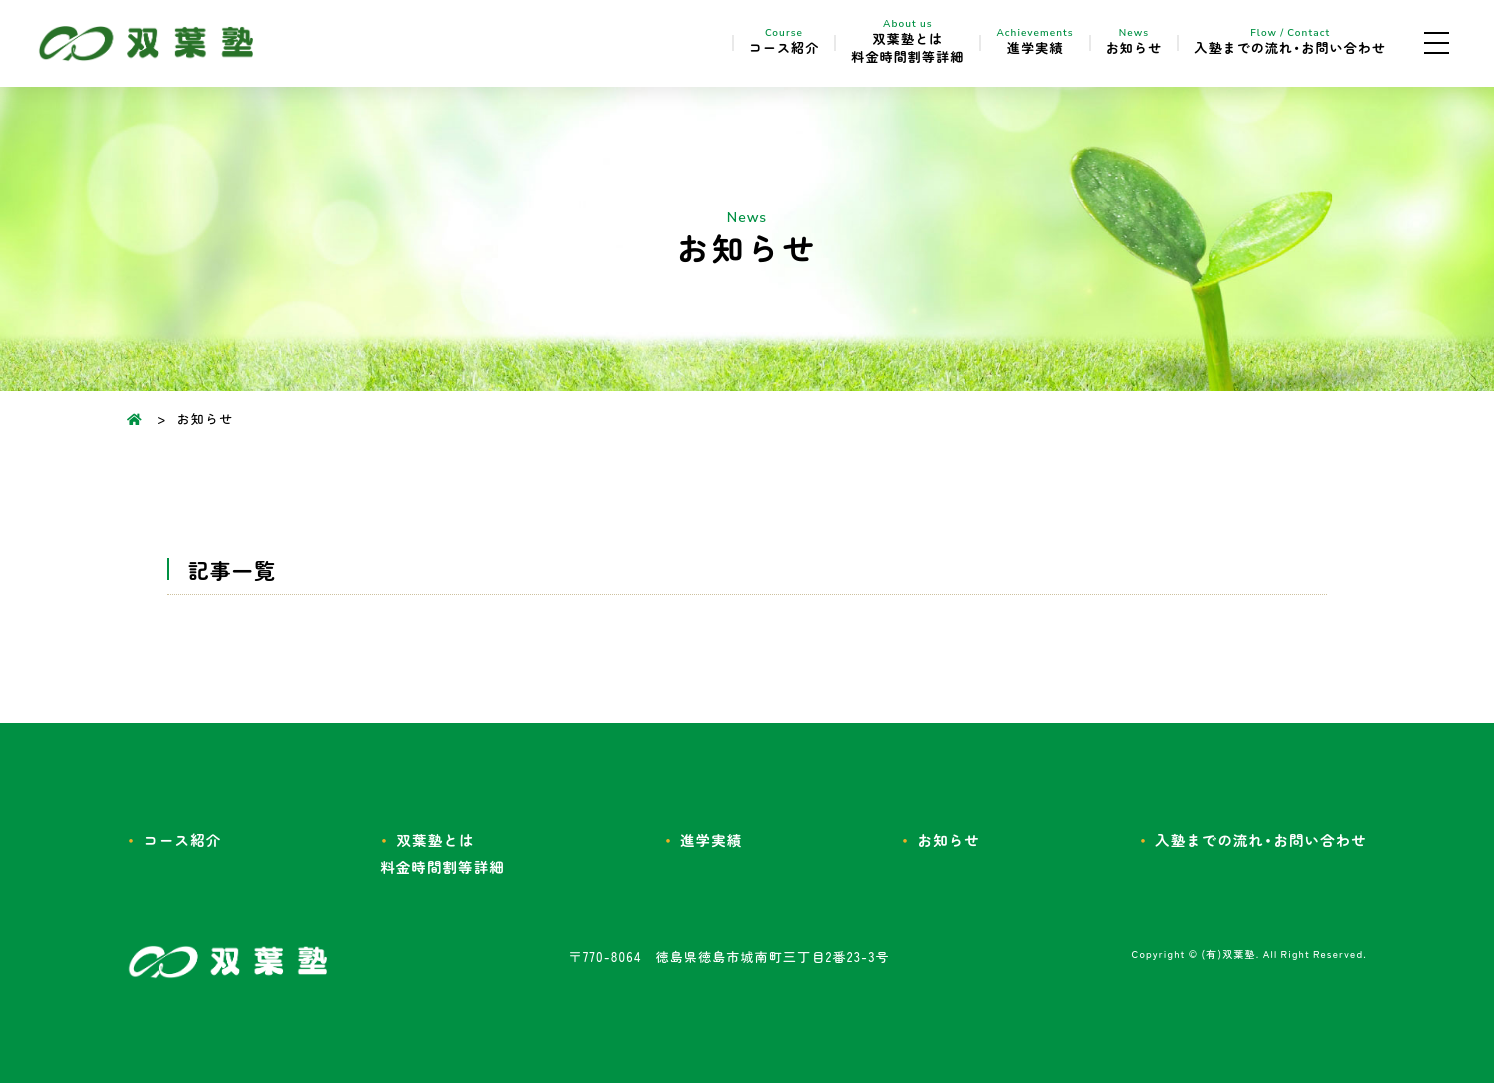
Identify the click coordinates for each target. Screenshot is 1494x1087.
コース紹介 (740, 43)
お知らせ (1109, 43)
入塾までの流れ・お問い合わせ (1279, 43)
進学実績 (1007, 43)
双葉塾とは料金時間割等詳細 (873, 43)
